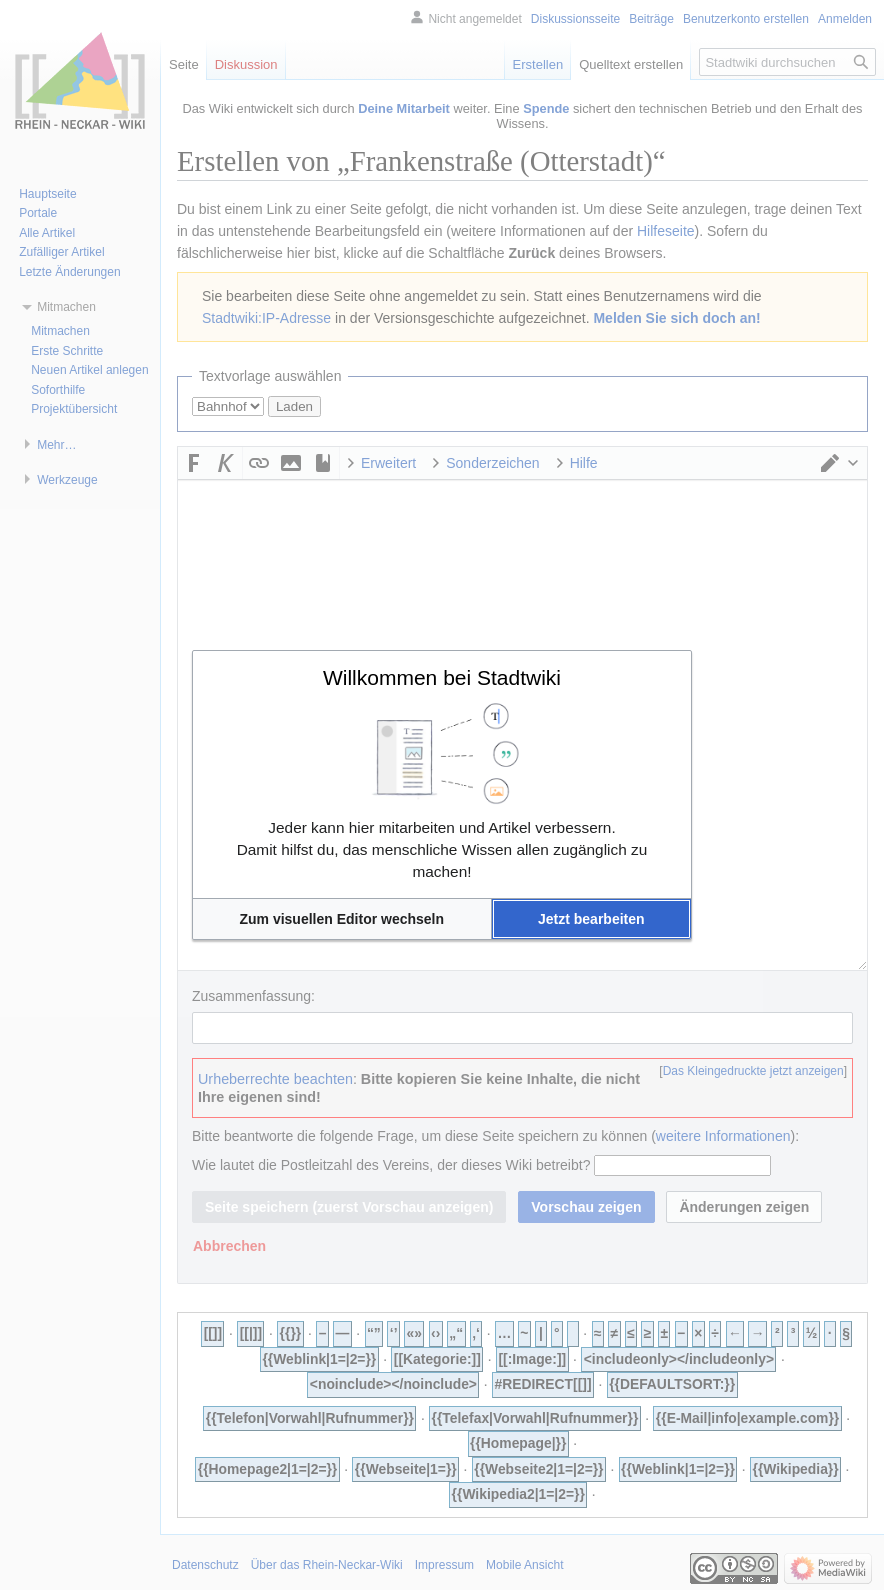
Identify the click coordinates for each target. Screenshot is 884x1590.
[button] (342, 919)
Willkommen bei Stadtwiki (442, 677)
